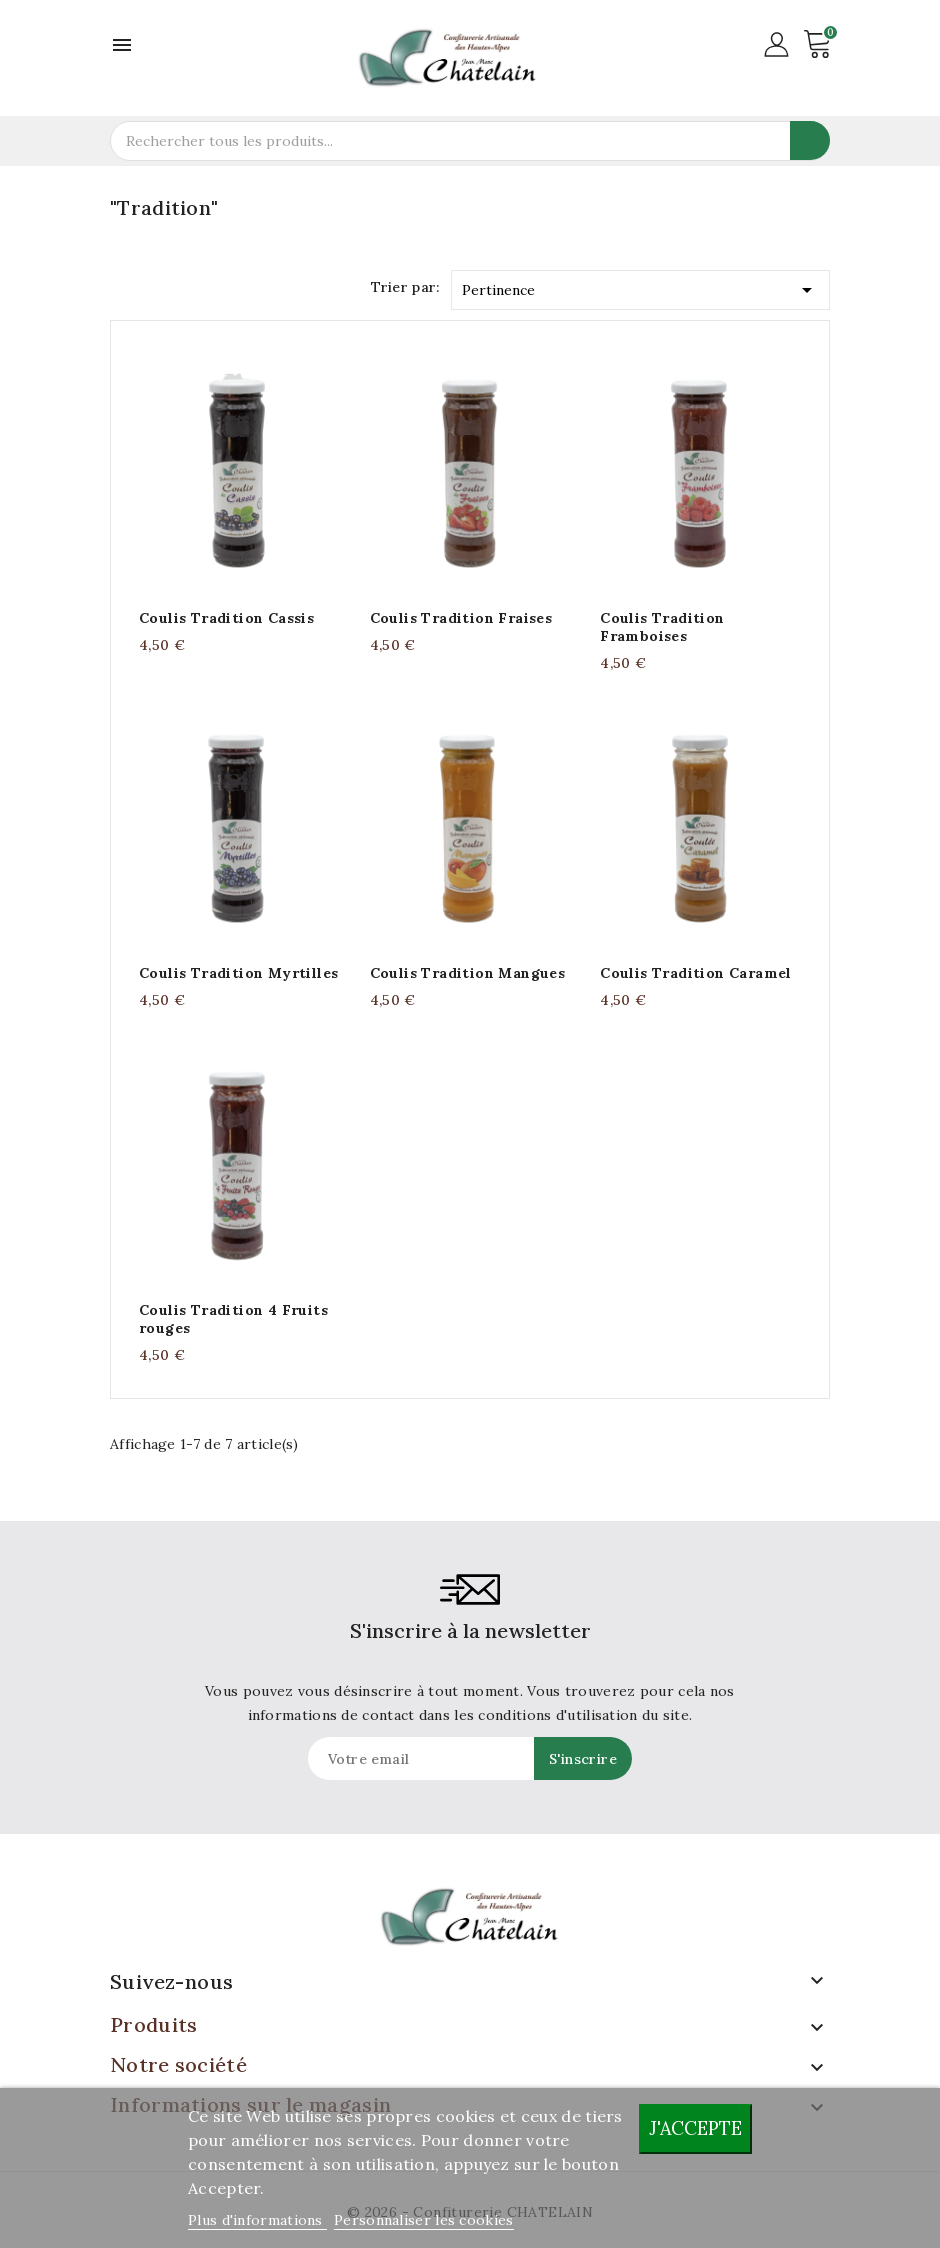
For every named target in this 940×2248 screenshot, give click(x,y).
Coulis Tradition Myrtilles (238, 973)
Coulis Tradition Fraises (461, 618)
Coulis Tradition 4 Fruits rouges (233, 1319)
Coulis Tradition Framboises (662, 627)
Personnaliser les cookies (424, 2220)
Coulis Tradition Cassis (226, 618)
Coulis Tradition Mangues (468, 973)
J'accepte (695, 2128)
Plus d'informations (257, 2220)
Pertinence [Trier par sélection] (641, 286)
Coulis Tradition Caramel (696, 973)
